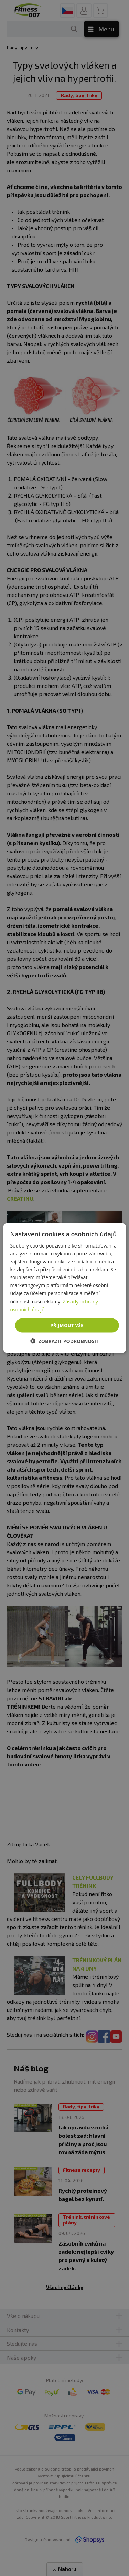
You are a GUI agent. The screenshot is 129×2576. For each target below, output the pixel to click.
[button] (64, 1341)
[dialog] (64, 1288)
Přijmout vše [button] (66, 1325)
